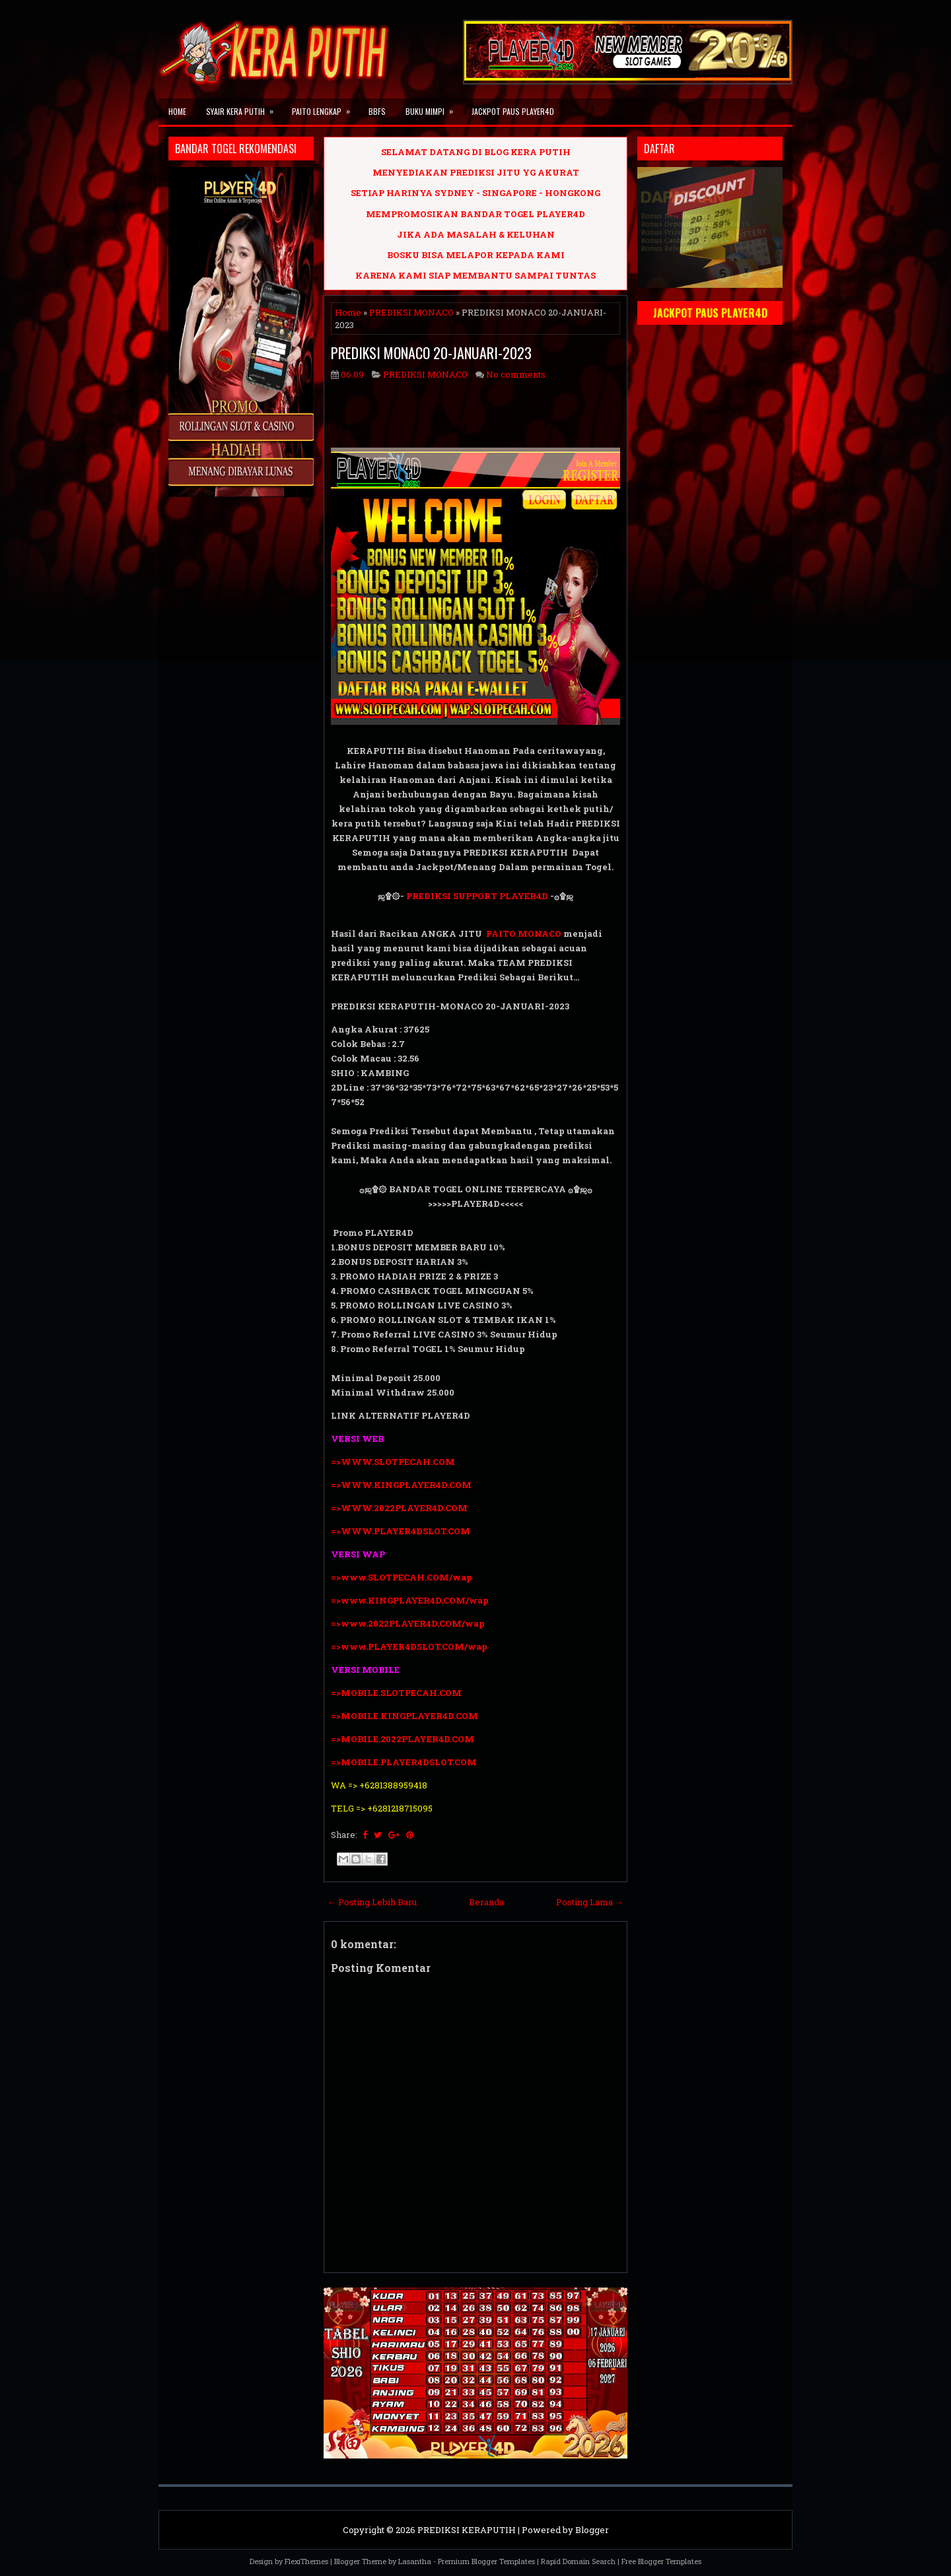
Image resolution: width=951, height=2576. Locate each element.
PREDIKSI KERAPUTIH (466, 2530)
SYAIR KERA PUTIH (244, 107)
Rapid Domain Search (578, 2561)
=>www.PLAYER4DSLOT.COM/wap (409, 1646)
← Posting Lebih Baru (372, 1902)
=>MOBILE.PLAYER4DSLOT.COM (405, 1762)
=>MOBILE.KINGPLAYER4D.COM (404, 1716)
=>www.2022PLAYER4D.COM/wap (408, 1623)
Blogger (592, 2530)
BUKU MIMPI (433, 107)
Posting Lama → (589, 1902)
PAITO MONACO (523, 933)
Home (177, 111)
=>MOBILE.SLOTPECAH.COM (396, 1693)
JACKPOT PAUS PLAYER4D (513, 111)
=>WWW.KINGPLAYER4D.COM (401, 1485)
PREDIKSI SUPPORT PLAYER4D (477, 896)
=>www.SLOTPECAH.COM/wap (401, 1577)
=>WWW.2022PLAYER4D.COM (399, 1508)
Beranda (486, 1902)
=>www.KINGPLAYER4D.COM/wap (410, 1600)
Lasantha (414, 2561)
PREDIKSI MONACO (411, 312)
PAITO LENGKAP (325, 107)
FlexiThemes (306, 2561)
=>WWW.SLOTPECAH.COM (393, 1462)
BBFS (377, 111)
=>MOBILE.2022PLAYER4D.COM (402, 1739)
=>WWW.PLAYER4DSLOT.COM (400, 1531)
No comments (516, 374)
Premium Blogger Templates (486, 2561)
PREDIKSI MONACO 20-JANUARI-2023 (431, 352)
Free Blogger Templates (661, 2561)
